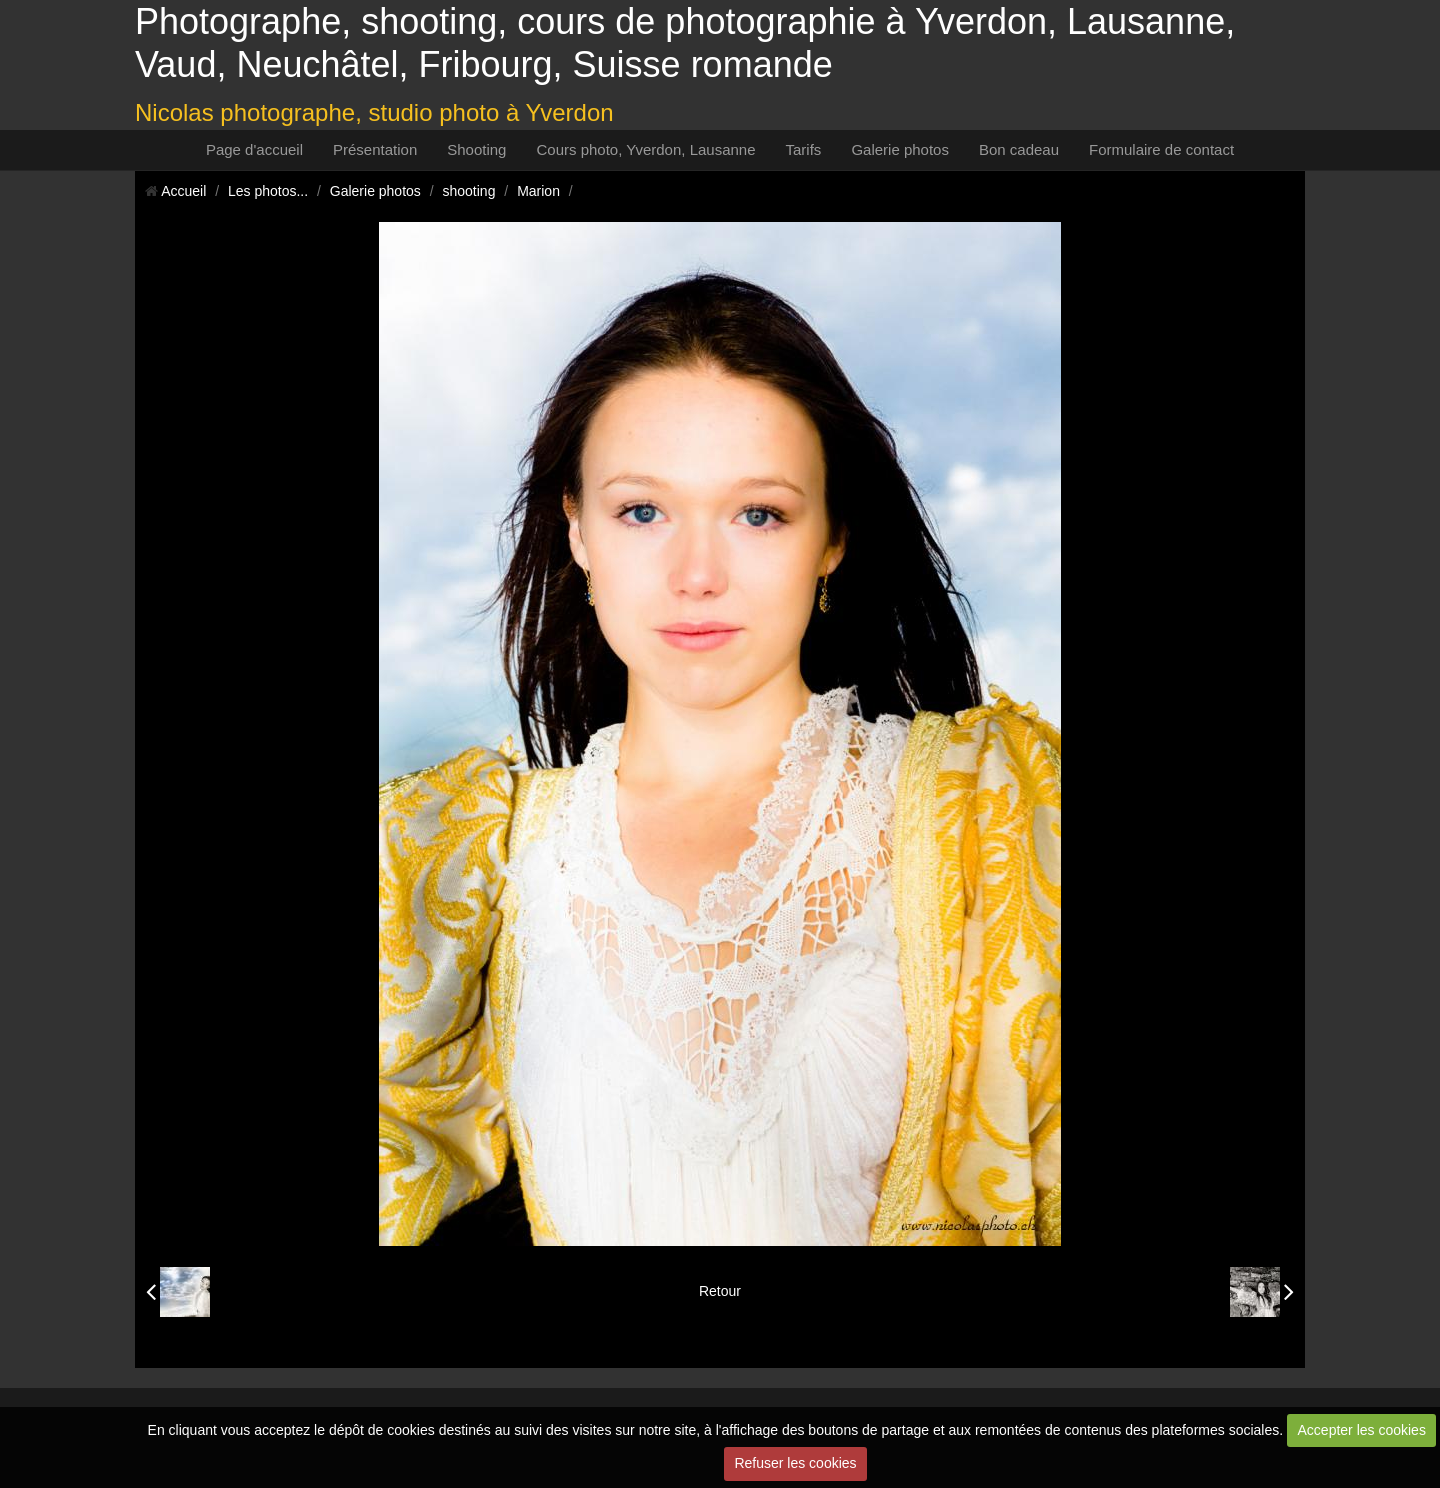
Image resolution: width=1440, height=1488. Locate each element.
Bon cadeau (1019, 149)
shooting (469, 191)
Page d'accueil (254, 149)
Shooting (476, 149)
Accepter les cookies (1362, 1430)
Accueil (183, 191)
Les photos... (268, 191)
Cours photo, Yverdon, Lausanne (645, 149)
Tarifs (804, 149)
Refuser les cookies (795, 1463)
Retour (720, 1291)
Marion (538, 191)
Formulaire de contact (1161, 149)
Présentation (375, 149)
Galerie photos (900, 149)
